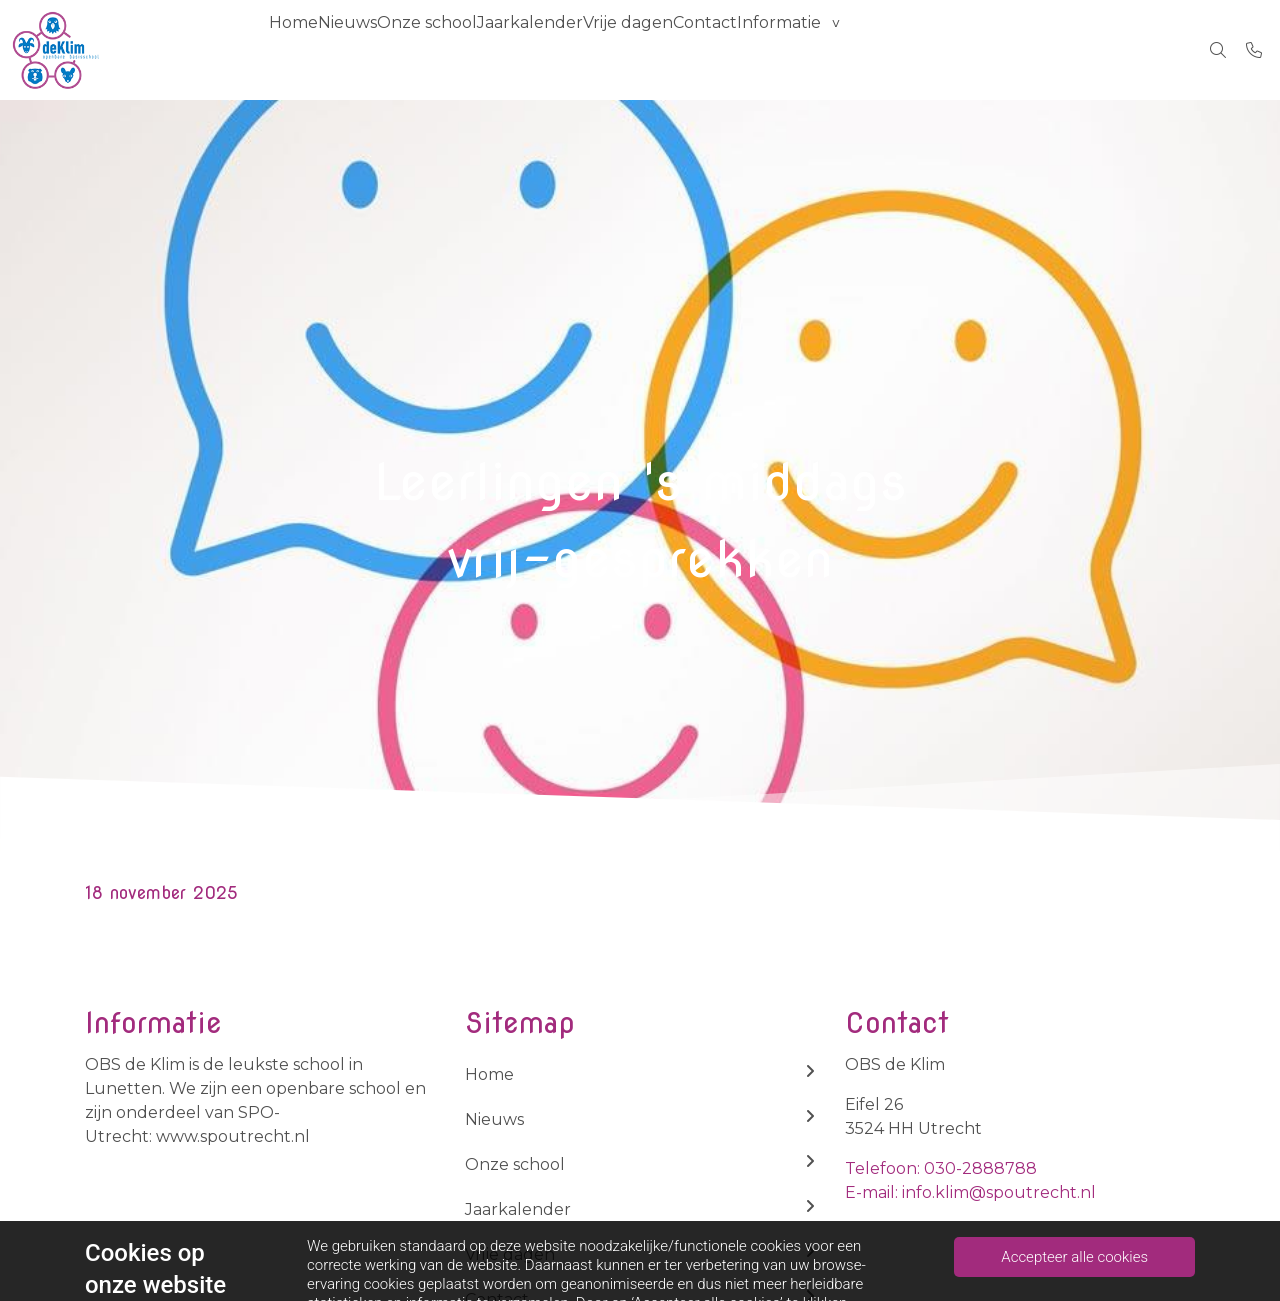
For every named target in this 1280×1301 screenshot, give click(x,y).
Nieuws (377, 49)
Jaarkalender (600, 49)
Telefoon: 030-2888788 (941, 1168)
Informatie (909, 49)
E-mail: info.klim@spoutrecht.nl (970, 1192)
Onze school (477, 49)
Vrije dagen (718, 49)
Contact (815, 49)
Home (303, 49)
